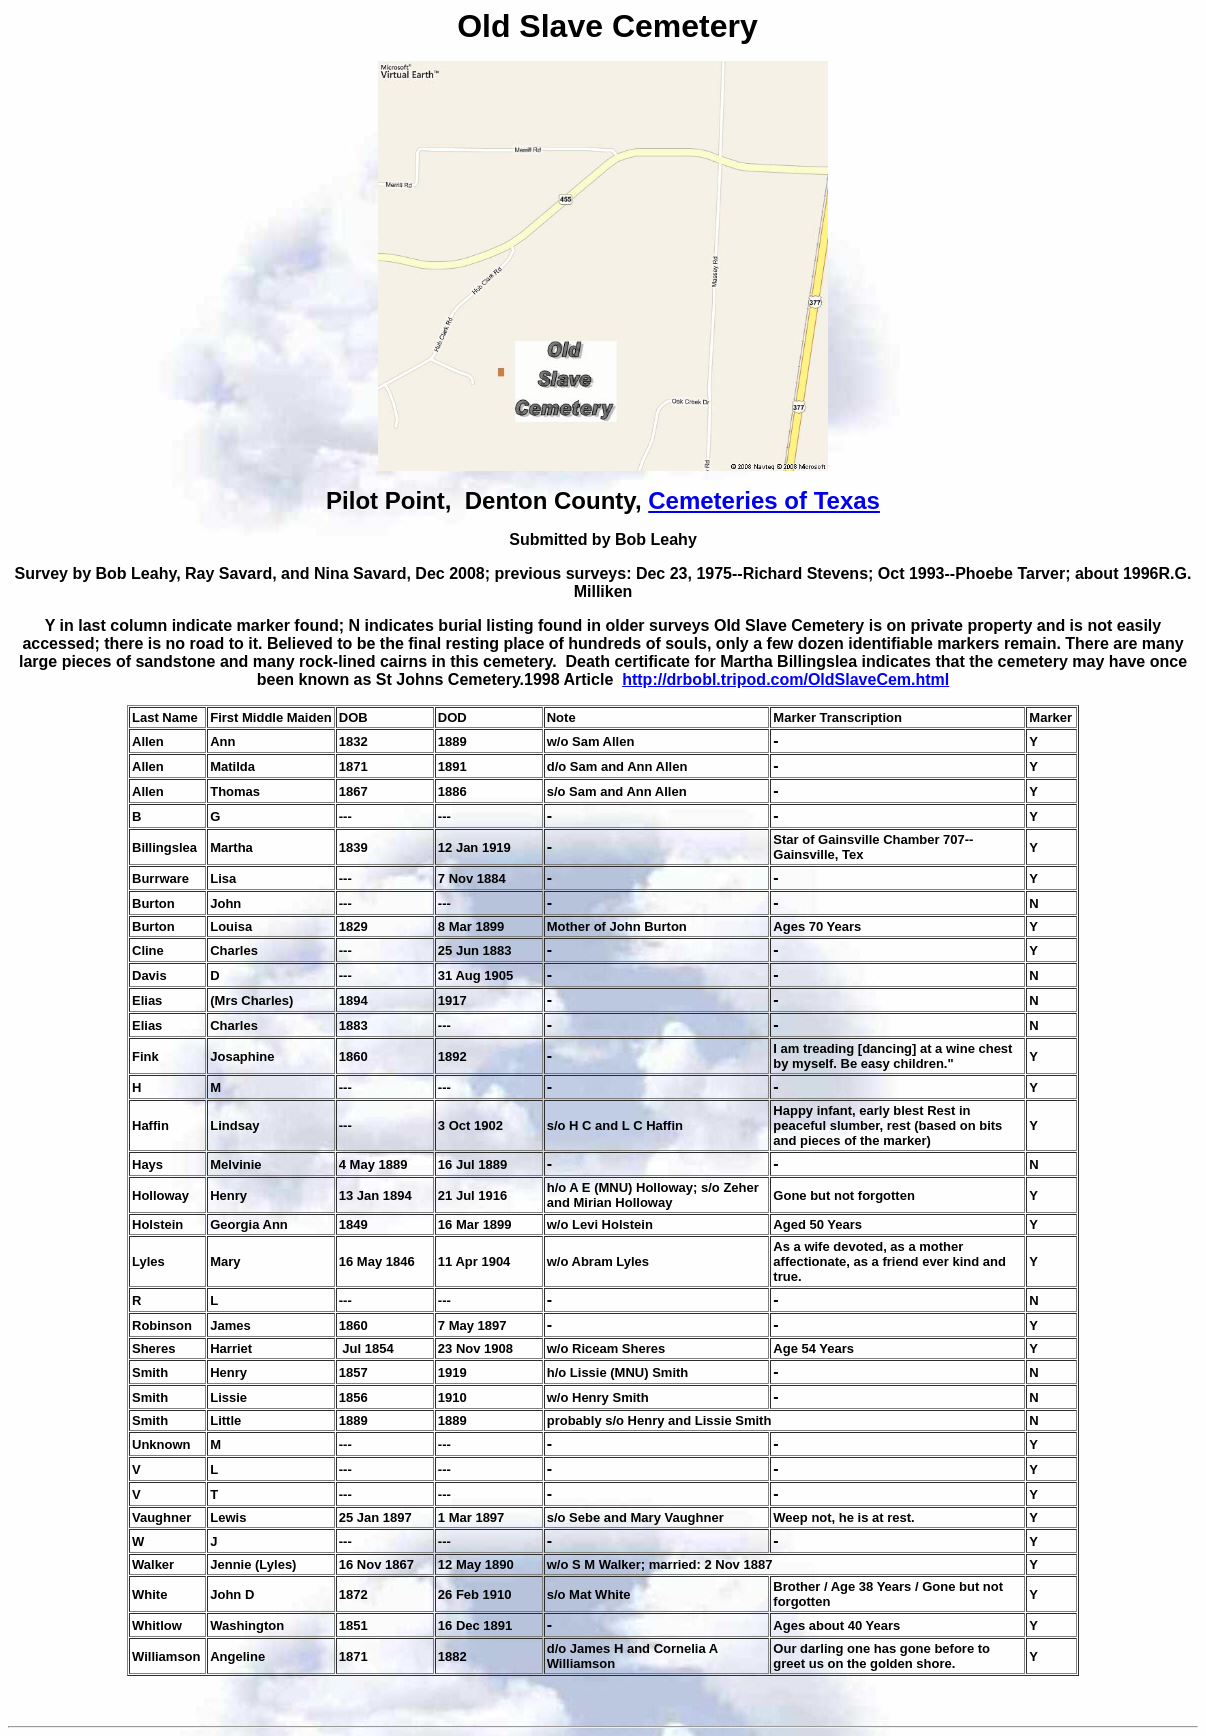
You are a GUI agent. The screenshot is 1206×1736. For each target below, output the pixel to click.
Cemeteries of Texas (764, 500)
